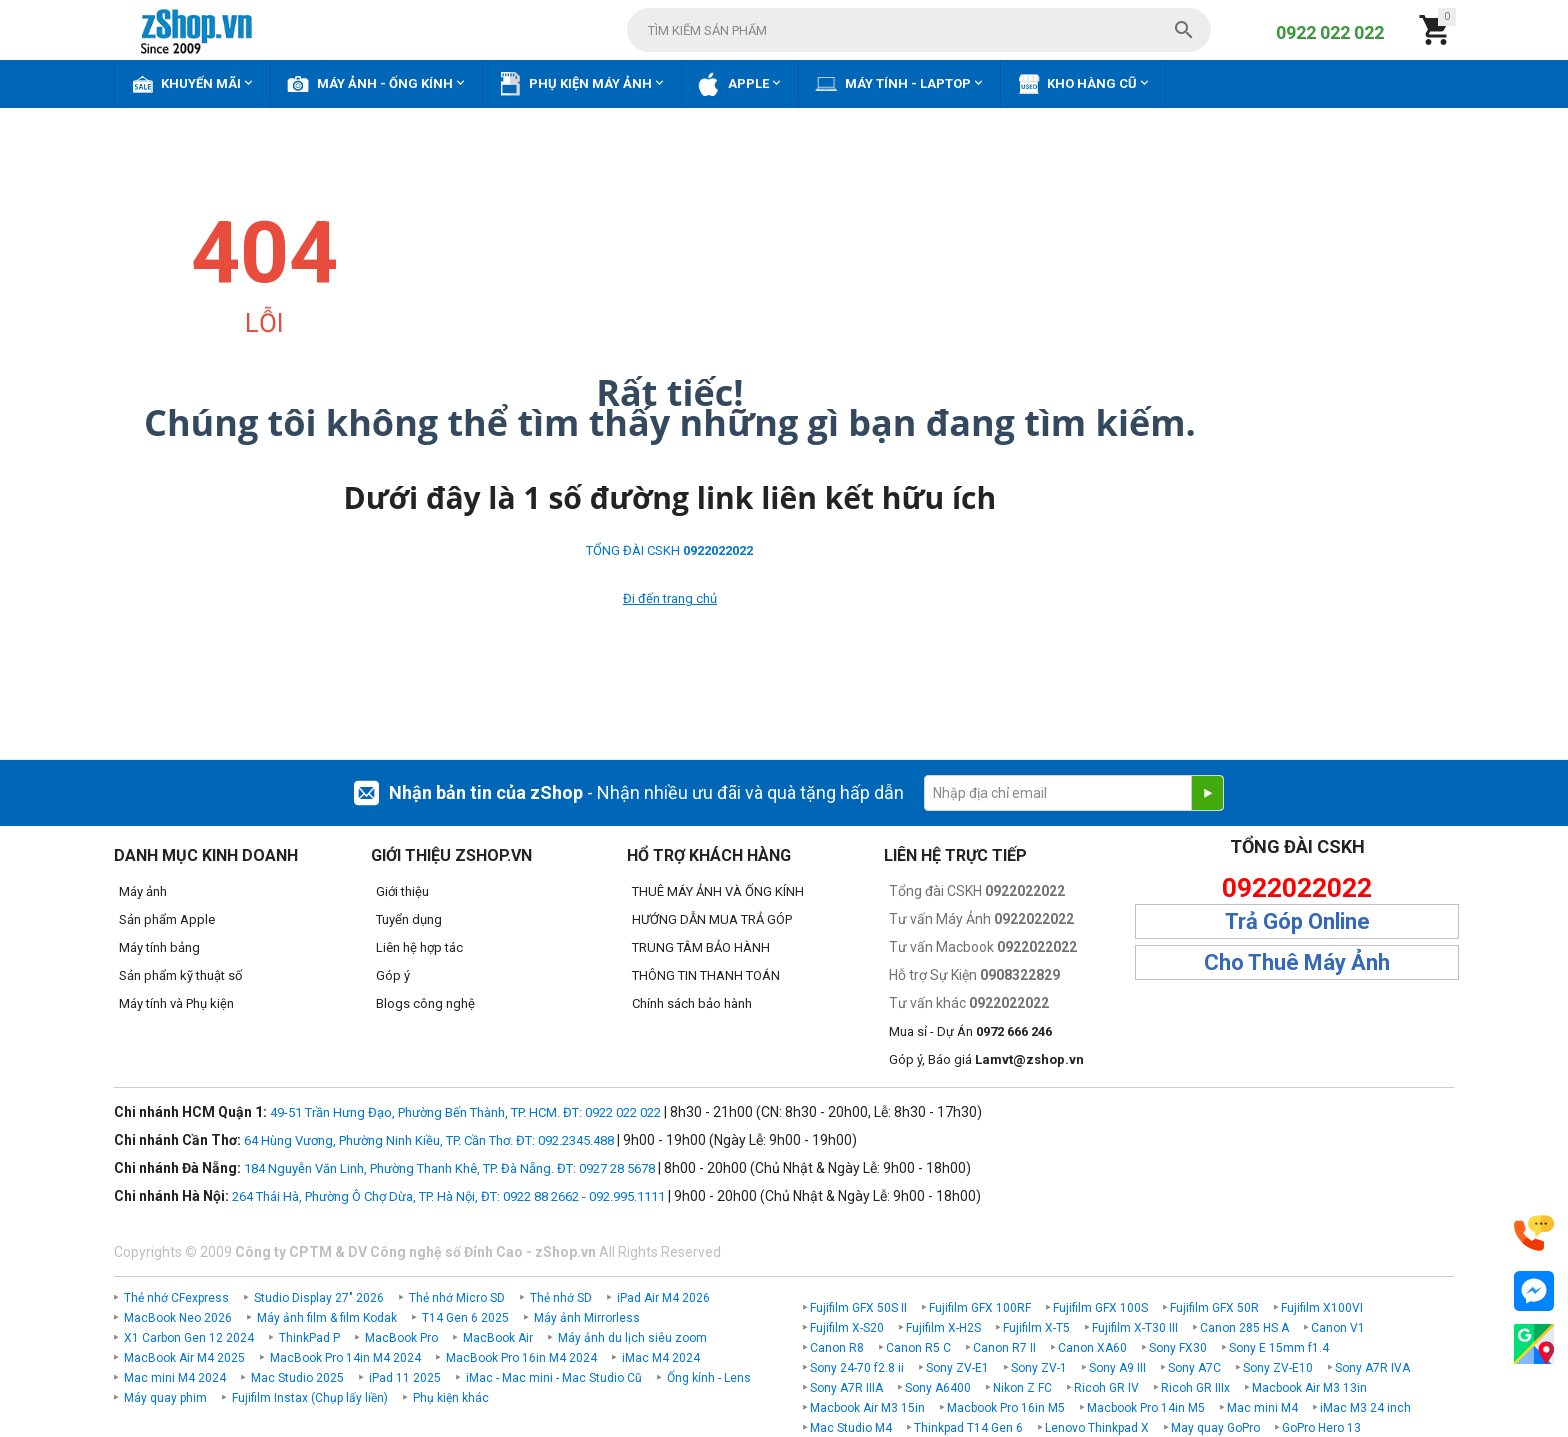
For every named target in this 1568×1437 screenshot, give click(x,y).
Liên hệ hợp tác (419, 947)
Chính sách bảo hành (692, 1003)
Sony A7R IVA (1372, 1368)
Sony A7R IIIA (846, 1388)
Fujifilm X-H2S (943, 1328)
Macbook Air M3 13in (1309, 1388)
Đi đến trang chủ (670, 598)
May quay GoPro (1215, 1428)
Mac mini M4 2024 (175, 1378)
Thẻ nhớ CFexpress (176, 1298)
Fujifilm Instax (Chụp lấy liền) (310, 1398)
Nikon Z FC (1022, 1388)
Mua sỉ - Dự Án (970, 1031)
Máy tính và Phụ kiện (176, 1003)
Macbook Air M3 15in (867, 1408)
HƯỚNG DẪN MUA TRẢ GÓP (712, 919)
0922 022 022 (1330, 32)
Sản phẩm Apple (167, 919)
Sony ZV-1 (1039, 1368)
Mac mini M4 (1262, 1408)
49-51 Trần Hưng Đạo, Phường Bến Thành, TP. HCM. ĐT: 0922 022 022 (465, 1112)
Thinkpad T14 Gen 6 (968, 1428)
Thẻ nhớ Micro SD (457, 1298)
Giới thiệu (402, 891)
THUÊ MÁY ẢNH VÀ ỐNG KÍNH (718, 891)
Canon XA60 (1092, 1348)
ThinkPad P (309, 1338)
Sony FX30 (1178, 1348)
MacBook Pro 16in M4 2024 (521, 1358)
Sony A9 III (1117, 1368)
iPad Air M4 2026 (663, 1298)
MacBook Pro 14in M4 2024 (345, 1358)
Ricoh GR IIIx (1195, 1388)
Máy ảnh (143, 891)
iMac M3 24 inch (1365, 1408)
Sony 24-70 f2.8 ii (857, 1368)
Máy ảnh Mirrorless (587, 1318)
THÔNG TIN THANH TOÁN (706, 975)
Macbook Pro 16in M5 (1006, 1408)
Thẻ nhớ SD (561, 1298)
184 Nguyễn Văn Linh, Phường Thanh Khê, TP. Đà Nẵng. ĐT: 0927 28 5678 (449, 1168)
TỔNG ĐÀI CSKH (669, 550)
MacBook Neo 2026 (178, 1318)
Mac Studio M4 (851, 1428)
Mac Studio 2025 (297, 1378)
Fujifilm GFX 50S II (858, 1308)
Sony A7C (1194, 1368)
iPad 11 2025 (405, 1378)
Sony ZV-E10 (1278, 1368)
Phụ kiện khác (451, 1398)
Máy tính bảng (159, 947)
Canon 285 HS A (1244, 1328)
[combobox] (919, 30)
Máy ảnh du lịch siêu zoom (632, 1338)
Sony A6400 (938, 1388)
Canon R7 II (1004, 1348)
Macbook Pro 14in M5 (1146, 1408)
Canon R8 (837, 1348)
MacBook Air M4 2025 (184, 1358)
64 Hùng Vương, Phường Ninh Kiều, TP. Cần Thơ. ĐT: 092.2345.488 (429, 1140)
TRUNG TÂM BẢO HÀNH (701, 947)
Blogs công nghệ (425, 1003)
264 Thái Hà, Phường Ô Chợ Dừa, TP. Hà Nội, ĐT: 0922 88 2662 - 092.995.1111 (448, 1196)
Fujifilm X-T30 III (1135, 1328)
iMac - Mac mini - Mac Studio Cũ (554, 1378)
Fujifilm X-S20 (847, 1328)
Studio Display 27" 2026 (319, 1298)
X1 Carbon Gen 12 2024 (189, 1338)
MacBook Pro (401, 1338)
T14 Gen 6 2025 (465, 1318)
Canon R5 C (918, 1348)
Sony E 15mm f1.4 (1279, 1348)
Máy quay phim (165, 1398)
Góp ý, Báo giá (986, 1059)
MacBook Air (498, 1338)
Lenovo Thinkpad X (1097, 1428)
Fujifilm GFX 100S (1100, 1308)
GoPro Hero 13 (1321, 1428)
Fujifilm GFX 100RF (980, 1308)
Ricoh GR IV (1106, 1388)
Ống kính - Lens (709, 1378)
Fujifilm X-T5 (1036, 1328)
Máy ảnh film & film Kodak (327, 1318)
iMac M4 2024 (661, 1358)
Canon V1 (1338, 1328)
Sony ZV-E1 (957, 1368)
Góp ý (393, 975)
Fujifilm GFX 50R (1214, 1308)
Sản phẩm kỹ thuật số (180, 975)
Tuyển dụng (409, 919)
